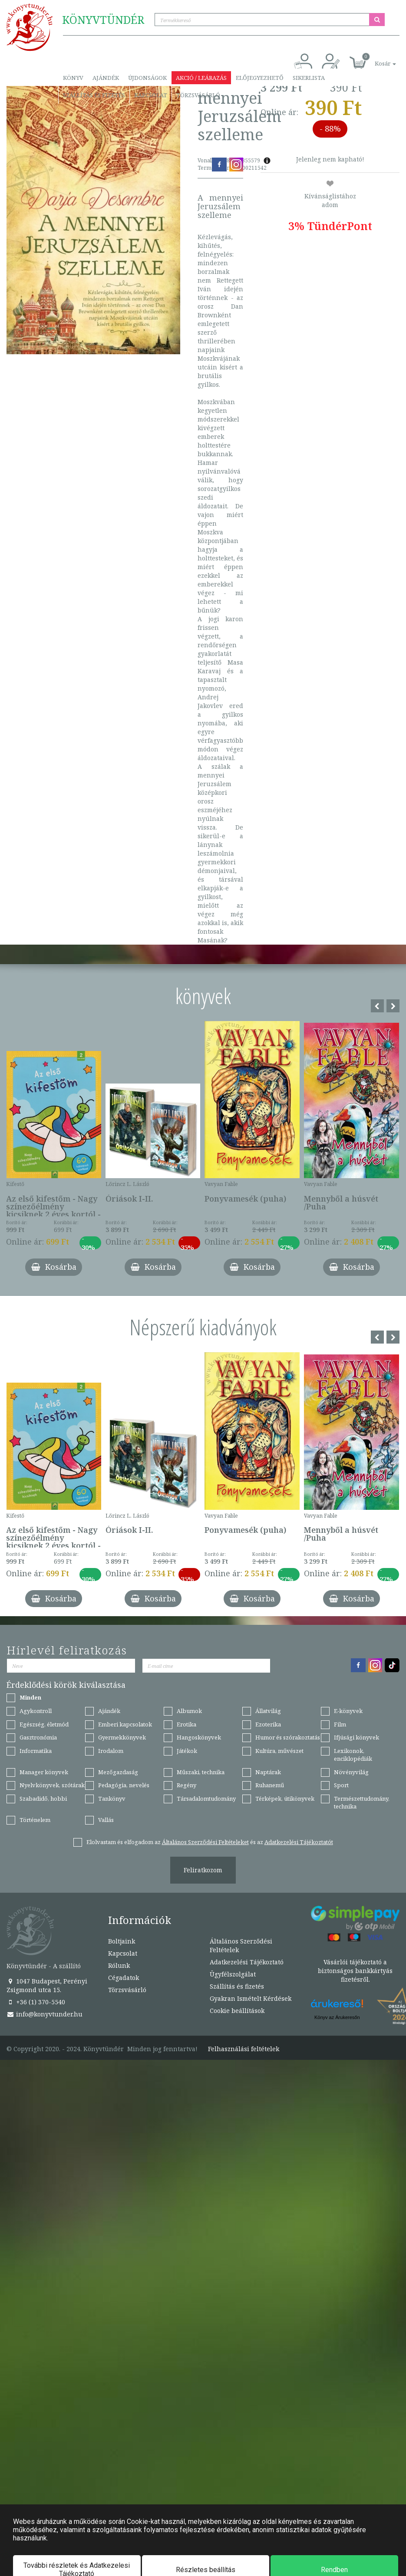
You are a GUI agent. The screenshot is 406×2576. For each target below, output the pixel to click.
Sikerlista (309, 78)
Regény (186, 1785)
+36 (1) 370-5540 (36, 2002)
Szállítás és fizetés (94, 95)
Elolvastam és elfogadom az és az (209, 1842)
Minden (30, 1697)
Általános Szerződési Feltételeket (205, 1842)
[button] (375, 59)
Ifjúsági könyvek (356, 1737)
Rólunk (119, 1965)
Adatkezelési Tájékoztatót (298, 1842)
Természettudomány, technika (361, 1803)
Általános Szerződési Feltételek (241, 1945)
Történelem (35, 1820)
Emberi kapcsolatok (125, 1724)
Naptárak (268, 1772)
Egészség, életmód (44, 1724)
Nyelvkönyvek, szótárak (52, 1785)
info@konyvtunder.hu (45, 2014)
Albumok (189, 1711)
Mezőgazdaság (118, 1772)
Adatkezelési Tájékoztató (247, 1962)
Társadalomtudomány (206, 1798)
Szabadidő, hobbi (43, 1798)
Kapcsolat (150, 95)
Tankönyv (111, 1798)
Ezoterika (268, 1724)
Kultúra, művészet (279, 1751)
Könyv (73, 78)
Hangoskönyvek (199, 1737)
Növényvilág (351, 1772)
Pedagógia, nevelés (123, 1785)
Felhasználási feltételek (243, 2049)
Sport (341, 1785)
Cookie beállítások (237, 2010)
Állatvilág (268, 1711)
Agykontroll (36, 1711)
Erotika (186, 1724)
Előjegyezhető (260, 78)
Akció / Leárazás (201, 78)
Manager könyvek (44, 1772)
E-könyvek (348, 1711)
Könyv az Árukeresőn (337, 2017)
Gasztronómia (38, 1737)
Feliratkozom (203, 1870)
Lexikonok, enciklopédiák (353, 1755)
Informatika (36, 1751)
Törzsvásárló (198, 95)
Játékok (187, 1751)
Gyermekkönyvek (122, 1737)
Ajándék (105, 78)
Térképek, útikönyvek (284, 1798)
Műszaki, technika (200, 1772)
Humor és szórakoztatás (287, 1737)
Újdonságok (147, 78)
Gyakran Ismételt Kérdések (250, 1998)
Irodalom (110, 1751)
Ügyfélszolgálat (233, 1974)
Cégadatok (123, 1977)
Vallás (106, 1820)
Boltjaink (121, 1941)
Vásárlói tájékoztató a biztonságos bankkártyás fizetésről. (355, 1970)
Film (340, 1724)
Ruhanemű (269, 1785)
